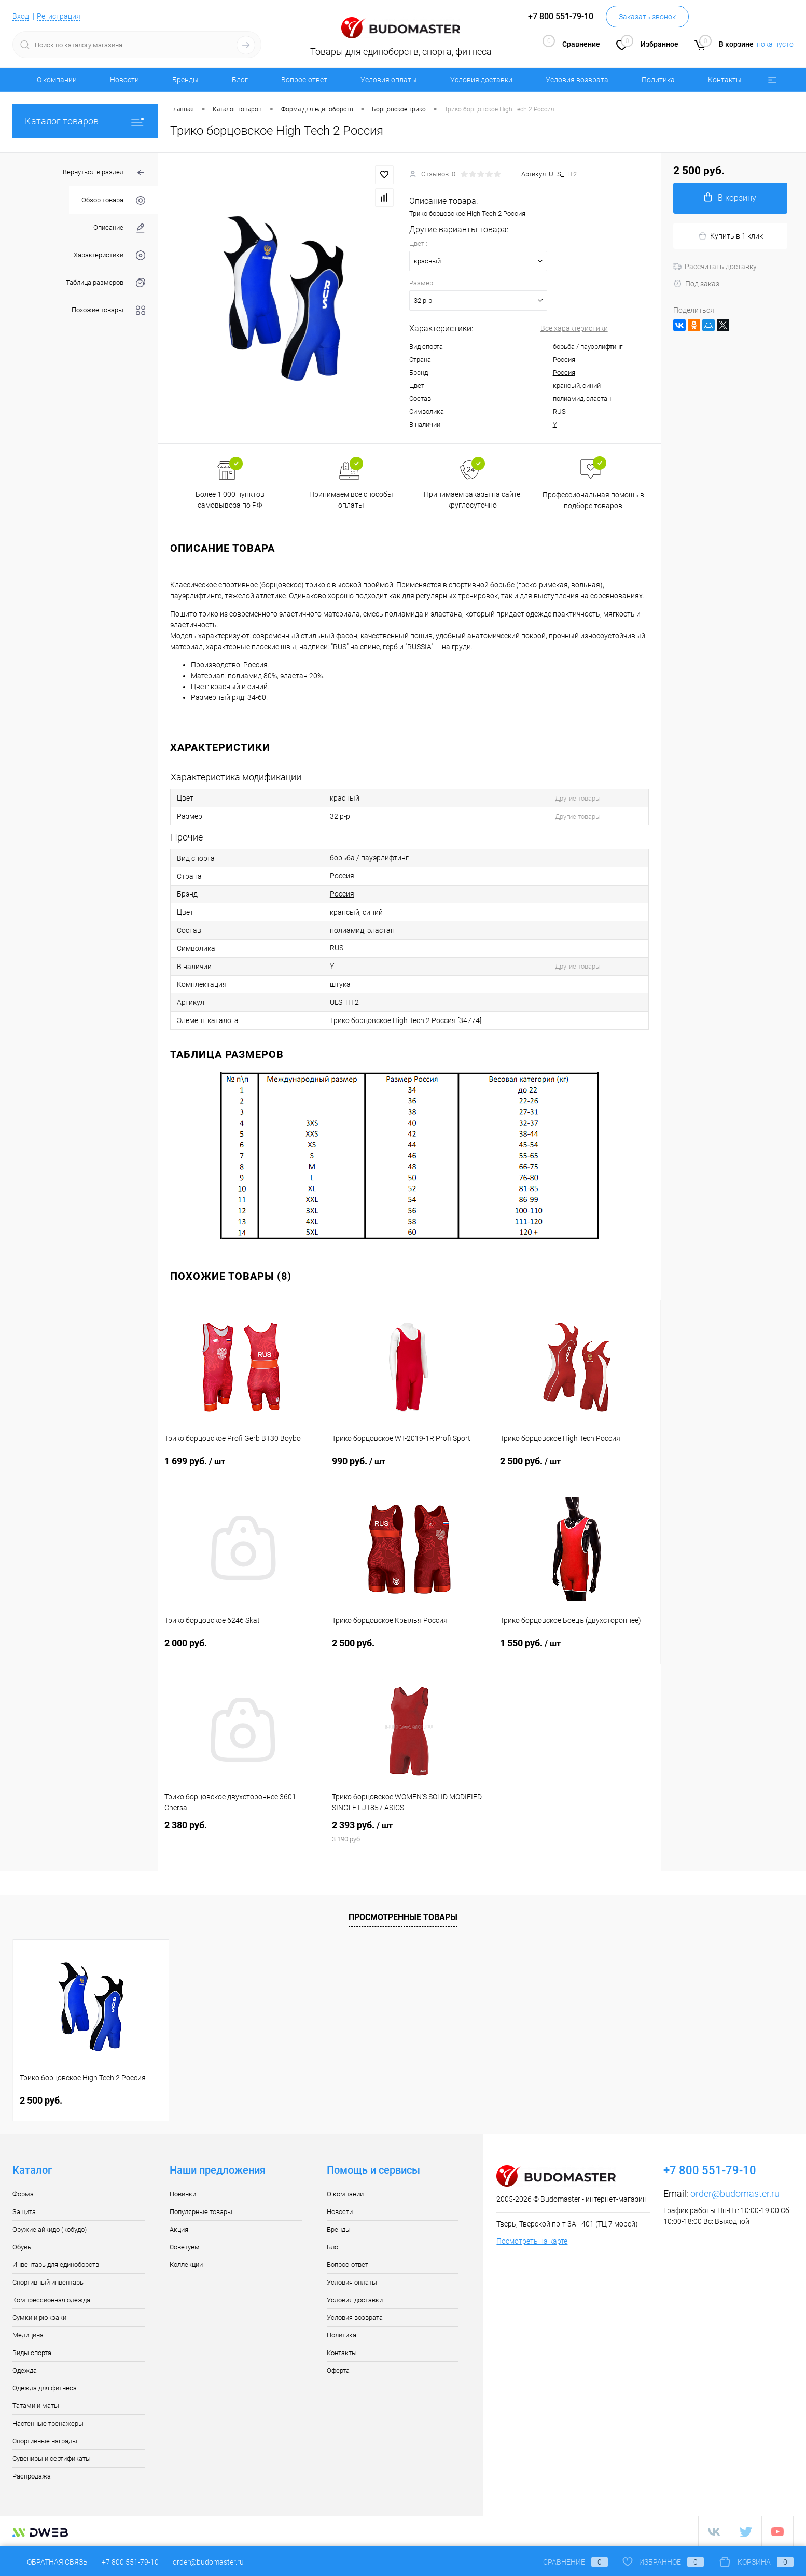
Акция (179, 2229)
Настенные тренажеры (48, 2423)
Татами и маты (35, 2406)
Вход (20, 16)
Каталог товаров (85, 121)
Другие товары (578, 798)
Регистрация (58, 16)
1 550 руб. (577, 1649)
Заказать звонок (647, 16)
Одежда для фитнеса (44, 2388)
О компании (57, 80)
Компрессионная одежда (51, 2300)
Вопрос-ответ (304, 80)
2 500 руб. (577, 1467)
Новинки (183, 2194)
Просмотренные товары (403, 1917)
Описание (119, 228)
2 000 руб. (241, 1649)
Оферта (338, 2370)
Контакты (725, 80)
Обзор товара (113, 200)
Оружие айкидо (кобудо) (49, 2229)
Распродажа (31, 2476)
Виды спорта (31, 2353)
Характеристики (109, 255)
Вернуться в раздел (104, 173)
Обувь (21, 2247)
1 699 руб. (241, 1467)
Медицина (28, 2335)
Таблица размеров (105, 283)
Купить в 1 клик (730, 236)
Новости (124, 80)
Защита (24, 2212)
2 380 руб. (241, 1831)
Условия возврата (577, 80)
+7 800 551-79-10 (130, 2562)
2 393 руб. (409, 1831)
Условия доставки (481, 80)
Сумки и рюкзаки (39, 2317)
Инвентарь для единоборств (55, 2265)
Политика (658, 80)
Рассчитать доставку (715, 266)
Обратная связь (50, 2562)
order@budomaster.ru (735, 2193)
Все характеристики (574, 328)
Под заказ (696, 283)
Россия (564, 372)
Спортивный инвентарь (48, 2282)
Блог (240, 80)
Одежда (24, 2370)
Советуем (185, 2247)
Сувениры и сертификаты (51, 2458)
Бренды (185, 80)
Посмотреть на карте (531, 2241)
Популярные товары (201, 2212)
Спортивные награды (44, 2441)
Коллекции (186, 2265)
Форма (23, 2194)
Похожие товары (108, 310)
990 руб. (408, 1467)
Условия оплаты (388, 80)
